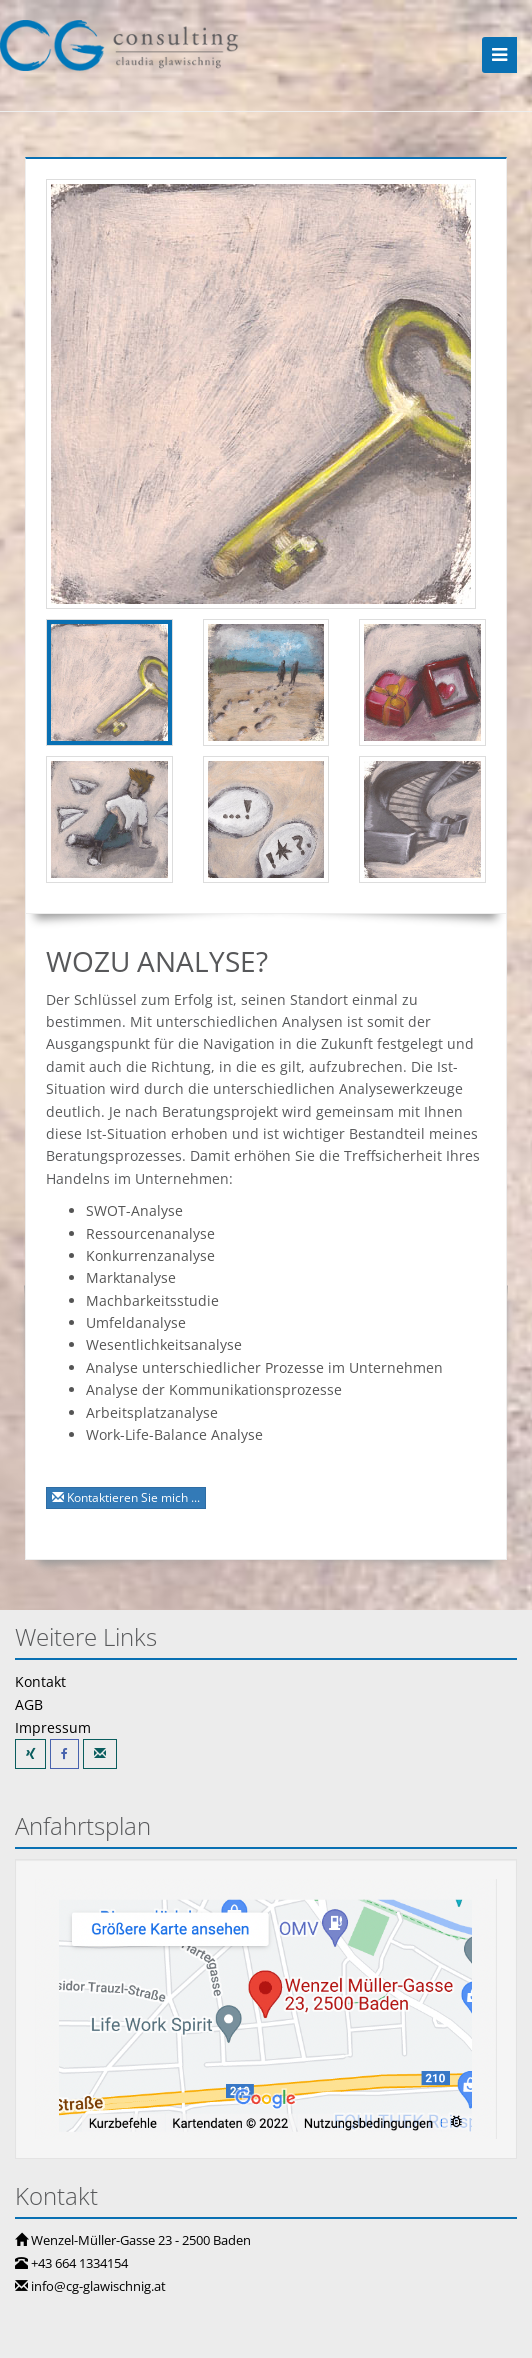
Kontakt (40, 1681)
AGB (29, 1704)
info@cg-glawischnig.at (98, 2286)
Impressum (53, 1727)
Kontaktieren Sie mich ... (126, 1497)
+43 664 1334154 (79, 2263)
